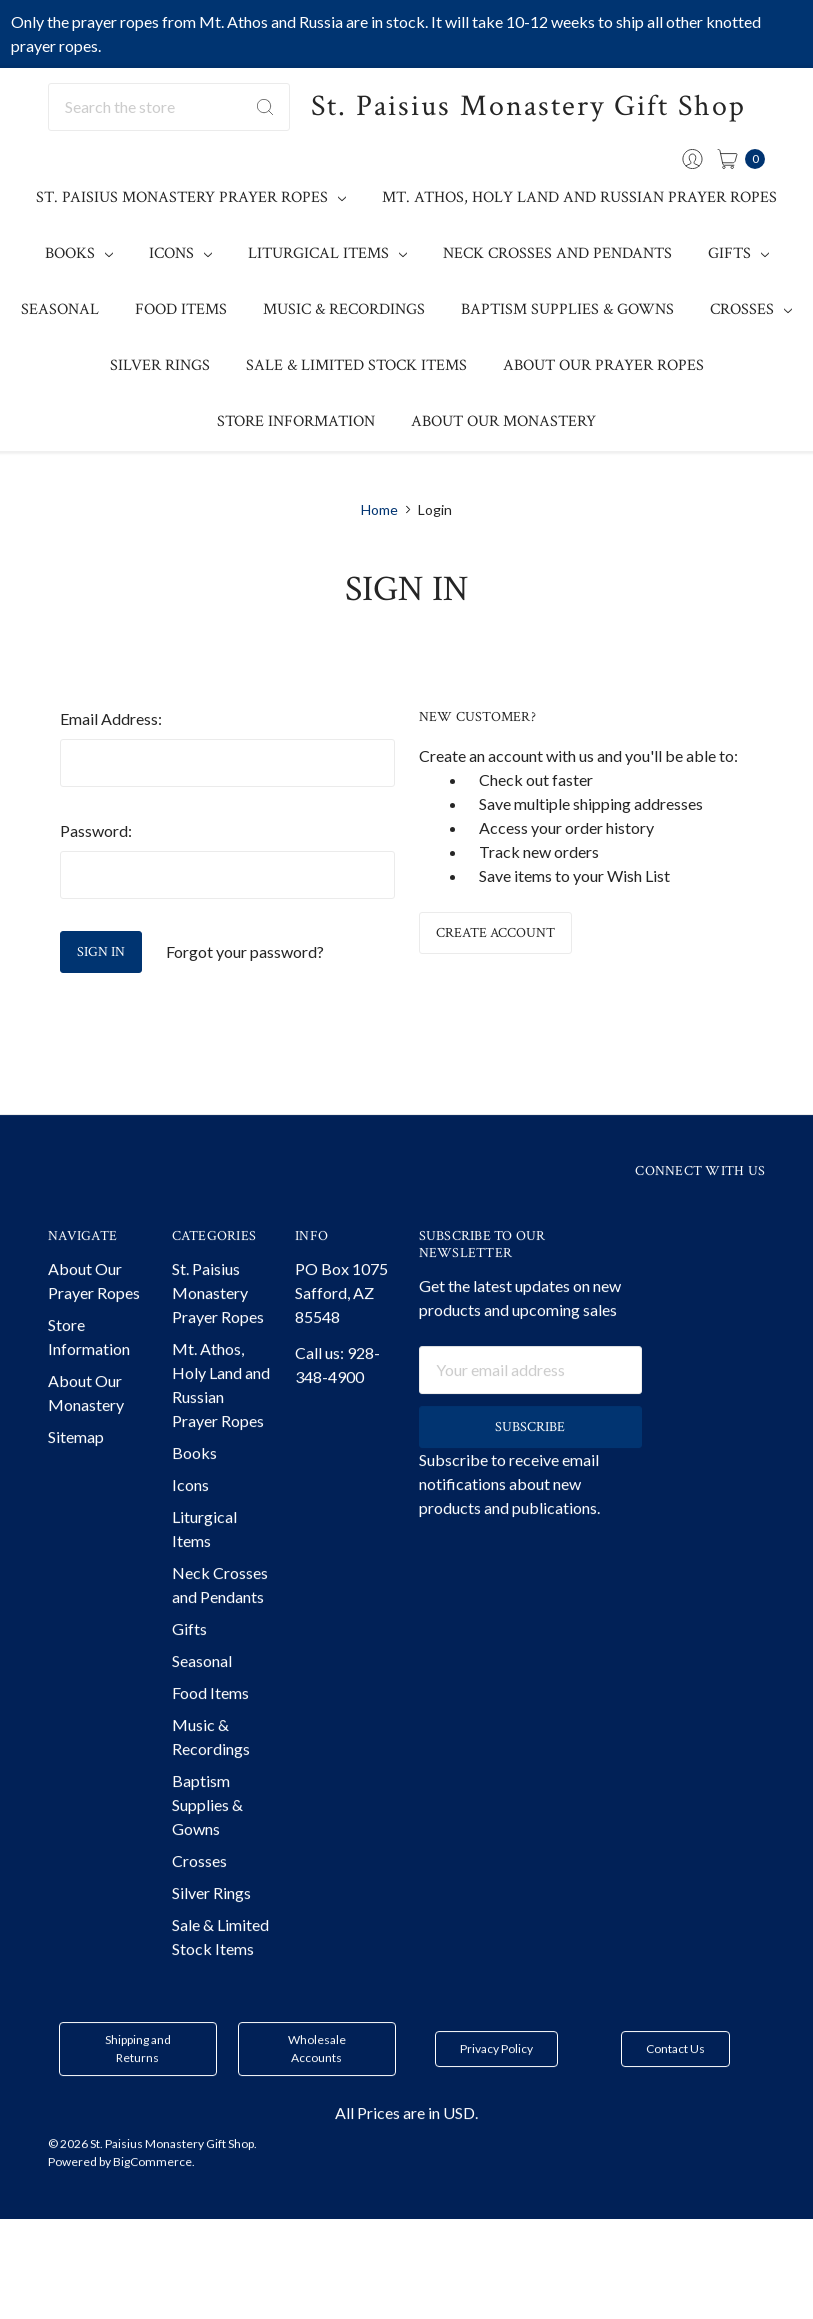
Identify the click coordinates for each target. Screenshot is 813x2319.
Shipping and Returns (138, 2089)
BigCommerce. (154, 2202)
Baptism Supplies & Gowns (567, 309)
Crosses (751, 309)
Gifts (738, 253)
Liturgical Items (327, 253)
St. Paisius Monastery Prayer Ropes (191, 197)
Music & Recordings (344, 309)
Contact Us (675, 2089)
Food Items (181, 309)
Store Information (296, 421)
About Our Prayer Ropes (603, 365)
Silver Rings (160, 365)
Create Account (495, 933)
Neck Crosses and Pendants (557, 253)
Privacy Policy (496, 2089)
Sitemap (76, 1477)
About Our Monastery (503, 421)
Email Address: (111, 718)
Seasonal (60, 309)
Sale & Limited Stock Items (356, 365)
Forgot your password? (245, 951)
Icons (180, 253)
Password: (96, 830)
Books (79, 253)
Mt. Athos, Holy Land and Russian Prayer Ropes (579, 197)
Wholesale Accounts (317, 2089)
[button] (138, 2090)
